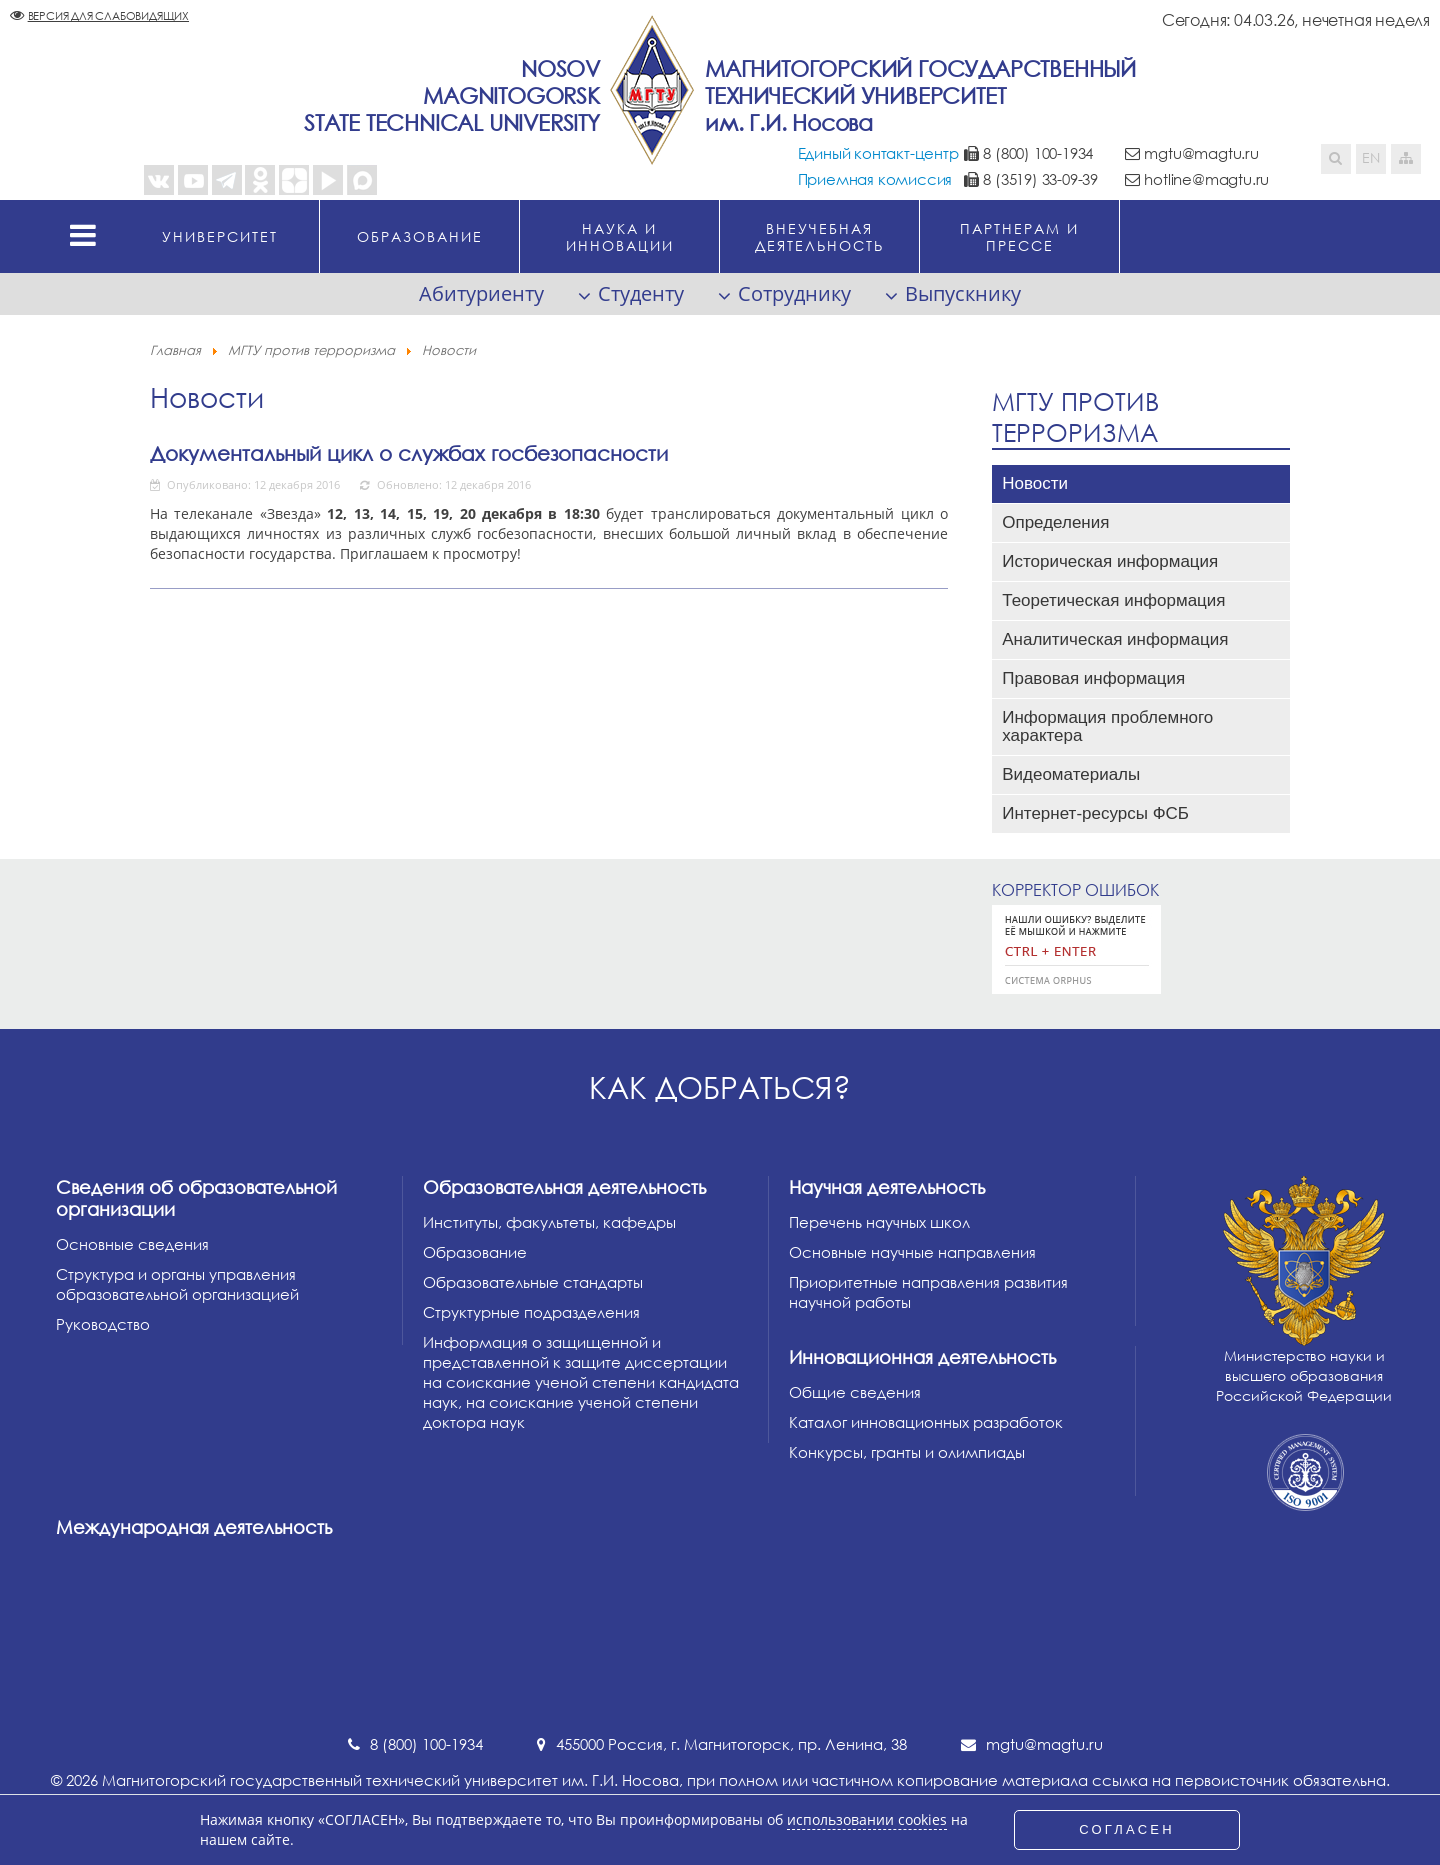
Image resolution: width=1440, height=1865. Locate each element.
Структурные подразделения (531, 1312)
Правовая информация (1093, 678)
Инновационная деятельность (922, 1357)
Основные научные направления (912, 1252)
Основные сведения (132, 1244)
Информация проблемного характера (1107, 726)
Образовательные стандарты (533, 1282)
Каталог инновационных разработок (926, 1422)
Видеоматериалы (1071, 774)
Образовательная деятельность (564, 1187)
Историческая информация (1110, 561)
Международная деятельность (194, 1527)
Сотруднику (794, 293)
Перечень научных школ (879, 1222)
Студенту (641, 293)
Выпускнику (963, 293)
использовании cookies (867, 1820)
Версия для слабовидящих (108, 15)
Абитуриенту (481, 293)
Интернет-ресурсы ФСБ (1095, 813)
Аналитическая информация (1115, 639)
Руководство (103, 1324)
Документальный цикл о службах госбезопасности (409, 453)
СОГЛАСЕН (1127, 1829)
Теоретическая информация (1113, 600)
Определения (1055, 522)
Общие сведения (855, 1392)
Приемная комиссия (875, 179)
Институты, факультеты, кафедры (549, 1222)
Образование (475, 1252)
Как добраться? (720, 1087)
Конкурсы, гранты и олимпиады (907, 1452)
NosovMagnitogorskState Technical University (452, 95)
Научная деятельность (887, 1187)
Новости (1035, 483)
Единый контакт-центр (878, 153)
